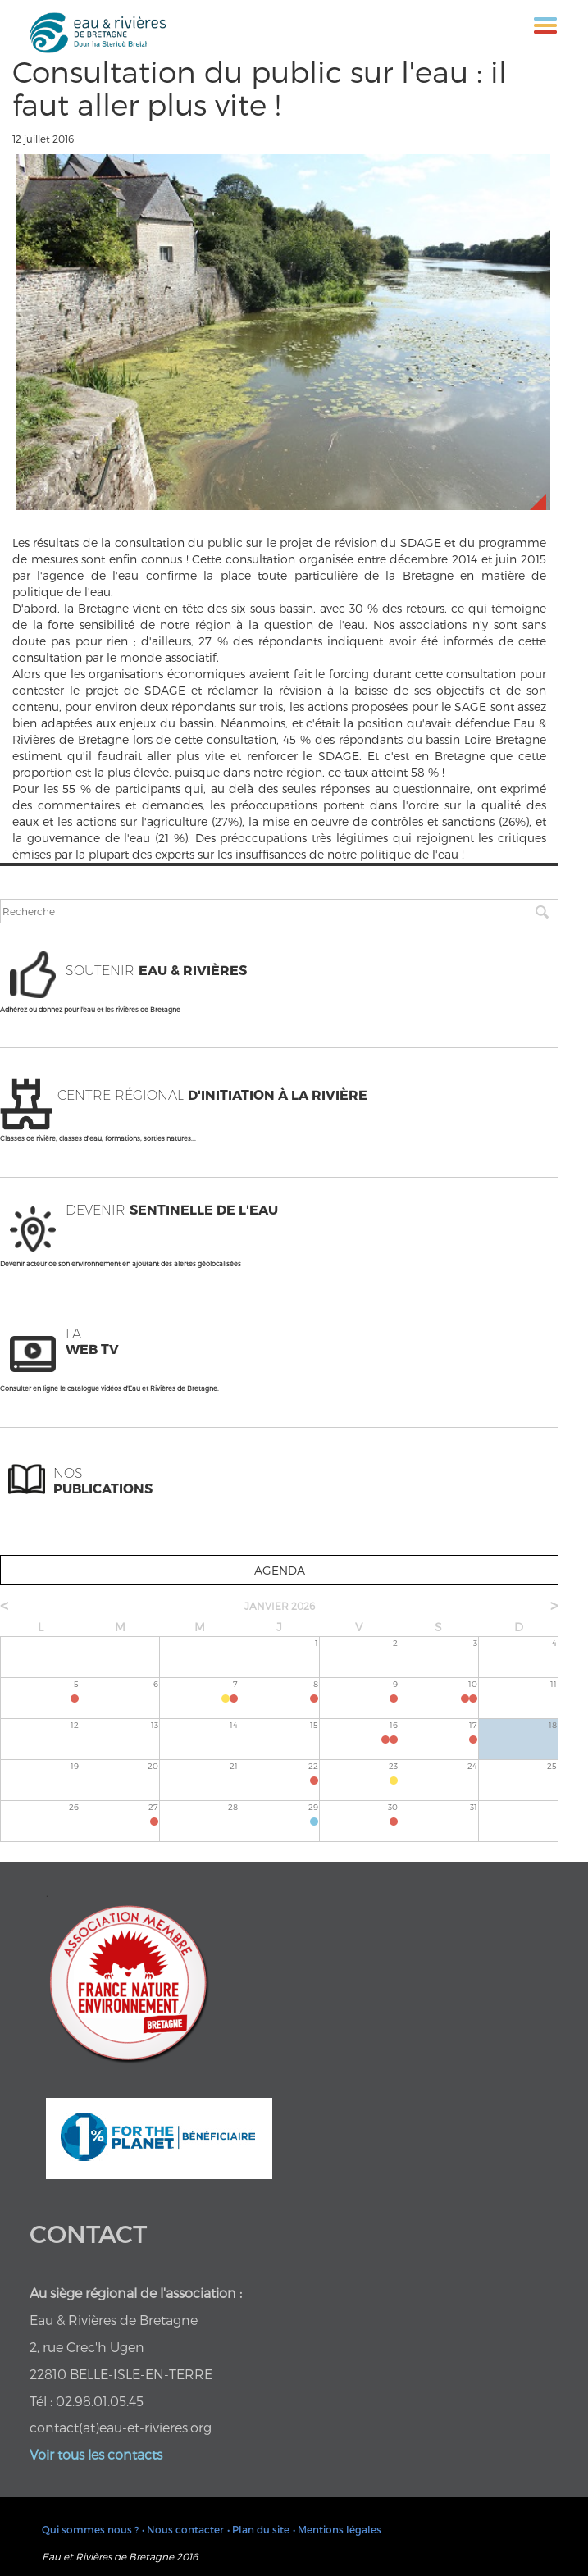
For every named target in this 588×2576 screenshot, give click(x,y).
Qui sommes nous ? (90, 2529)
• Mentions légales (337, 2529)
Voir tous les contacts (96, 2454)
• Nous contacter (183, 2529)
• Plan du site (258, 2529)
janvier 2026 (279, 1606)
